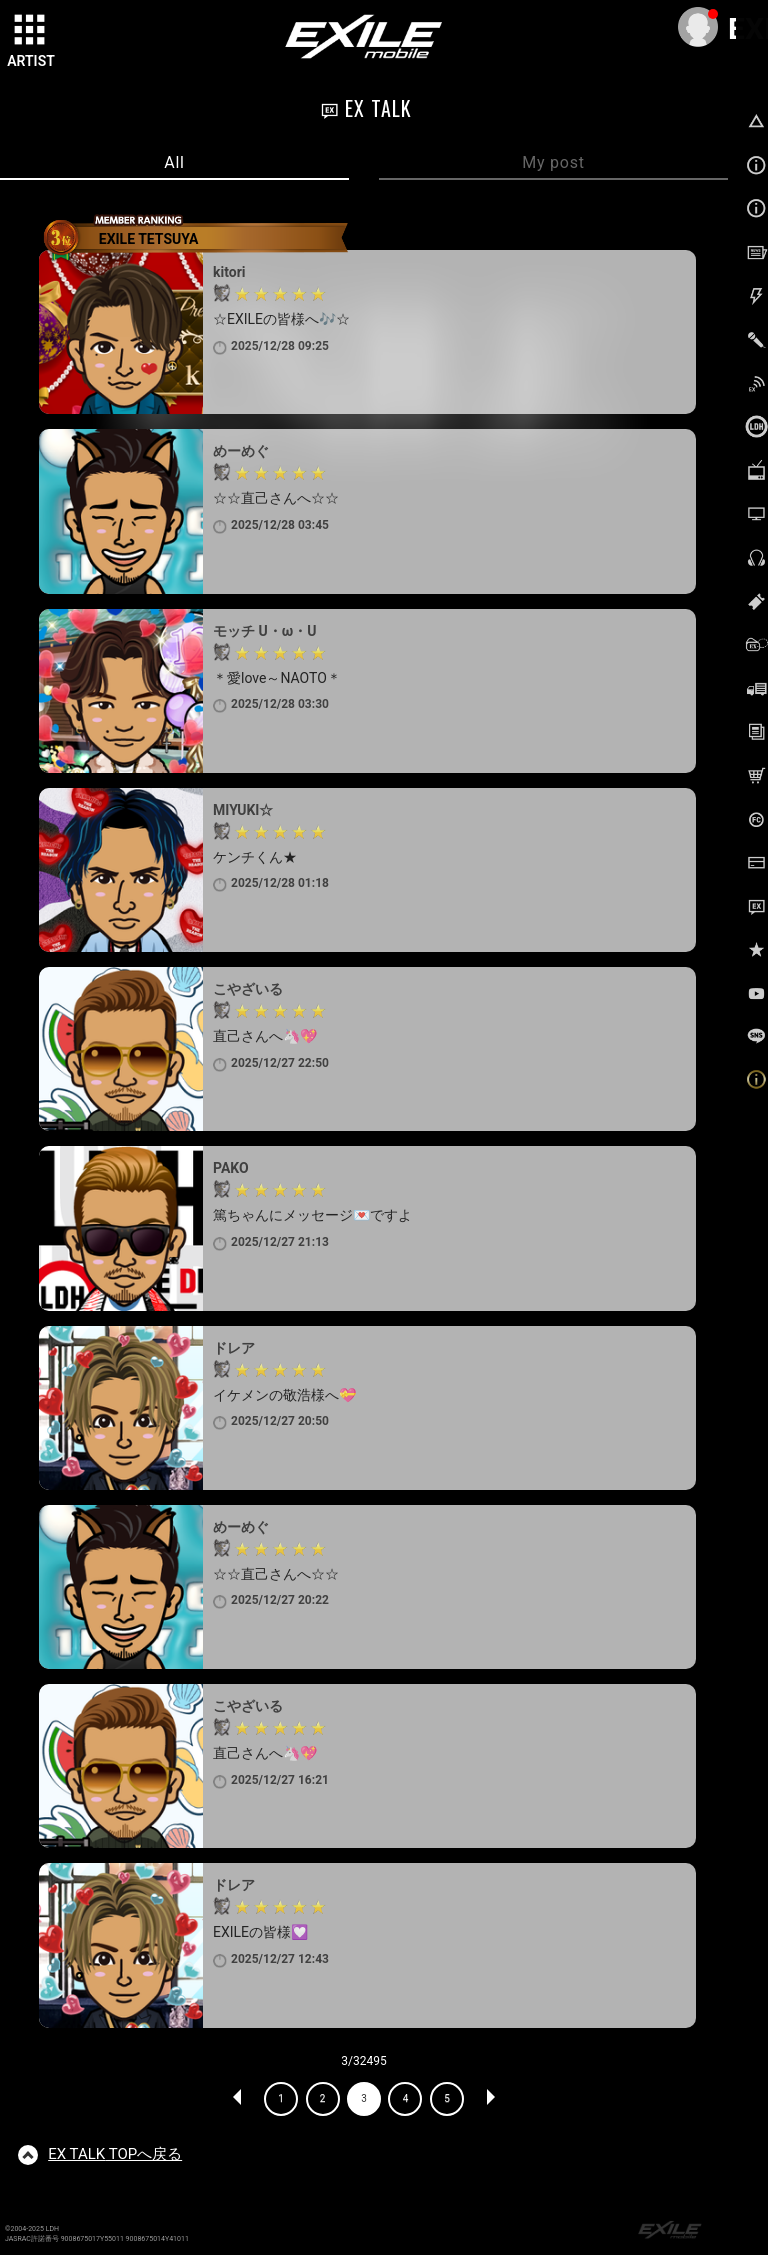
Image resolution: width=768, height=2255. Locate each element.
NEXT (490, 2099)
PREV (238, 2099)
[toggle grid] (31, 31)
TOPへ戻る (115, 2154)
